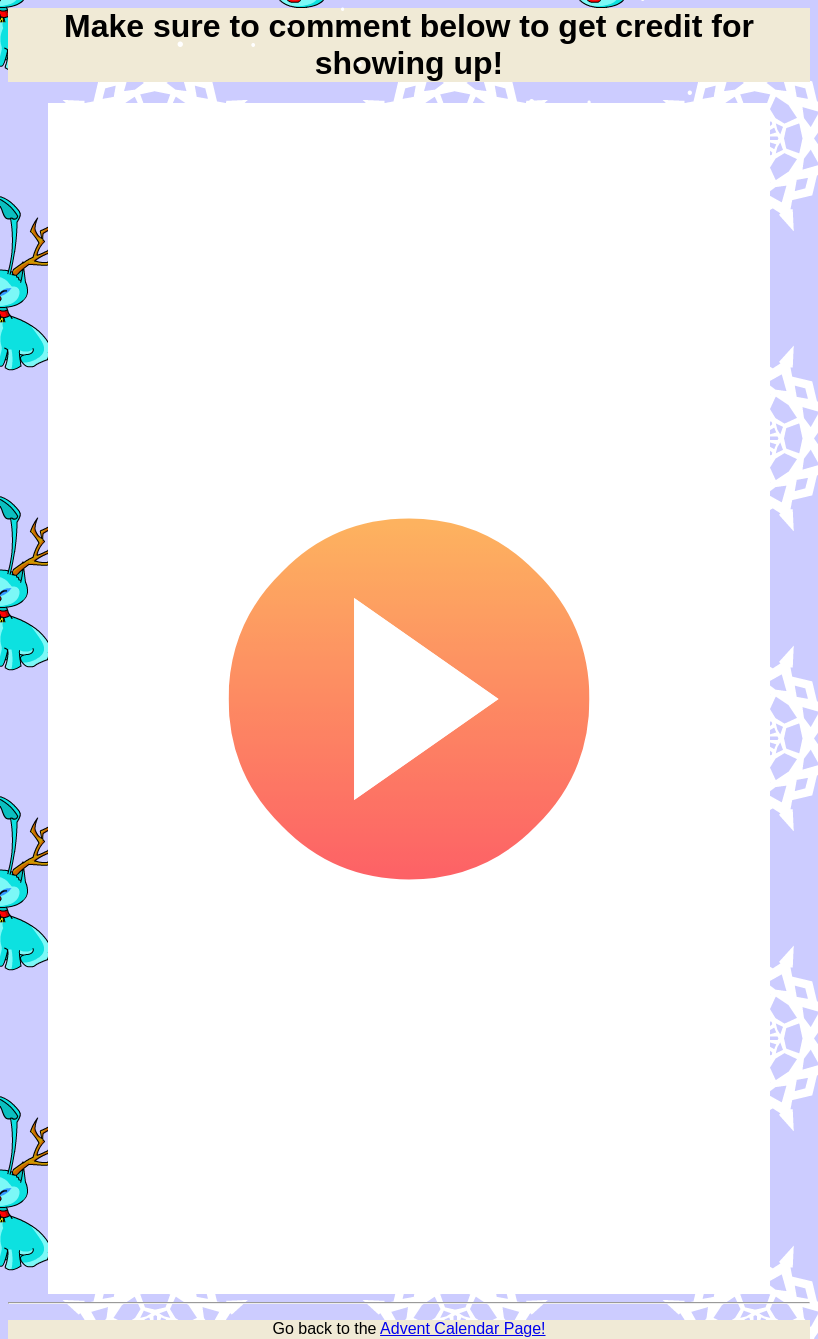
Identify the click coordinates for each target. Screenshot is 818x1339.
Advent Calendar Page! (462, 1328)
